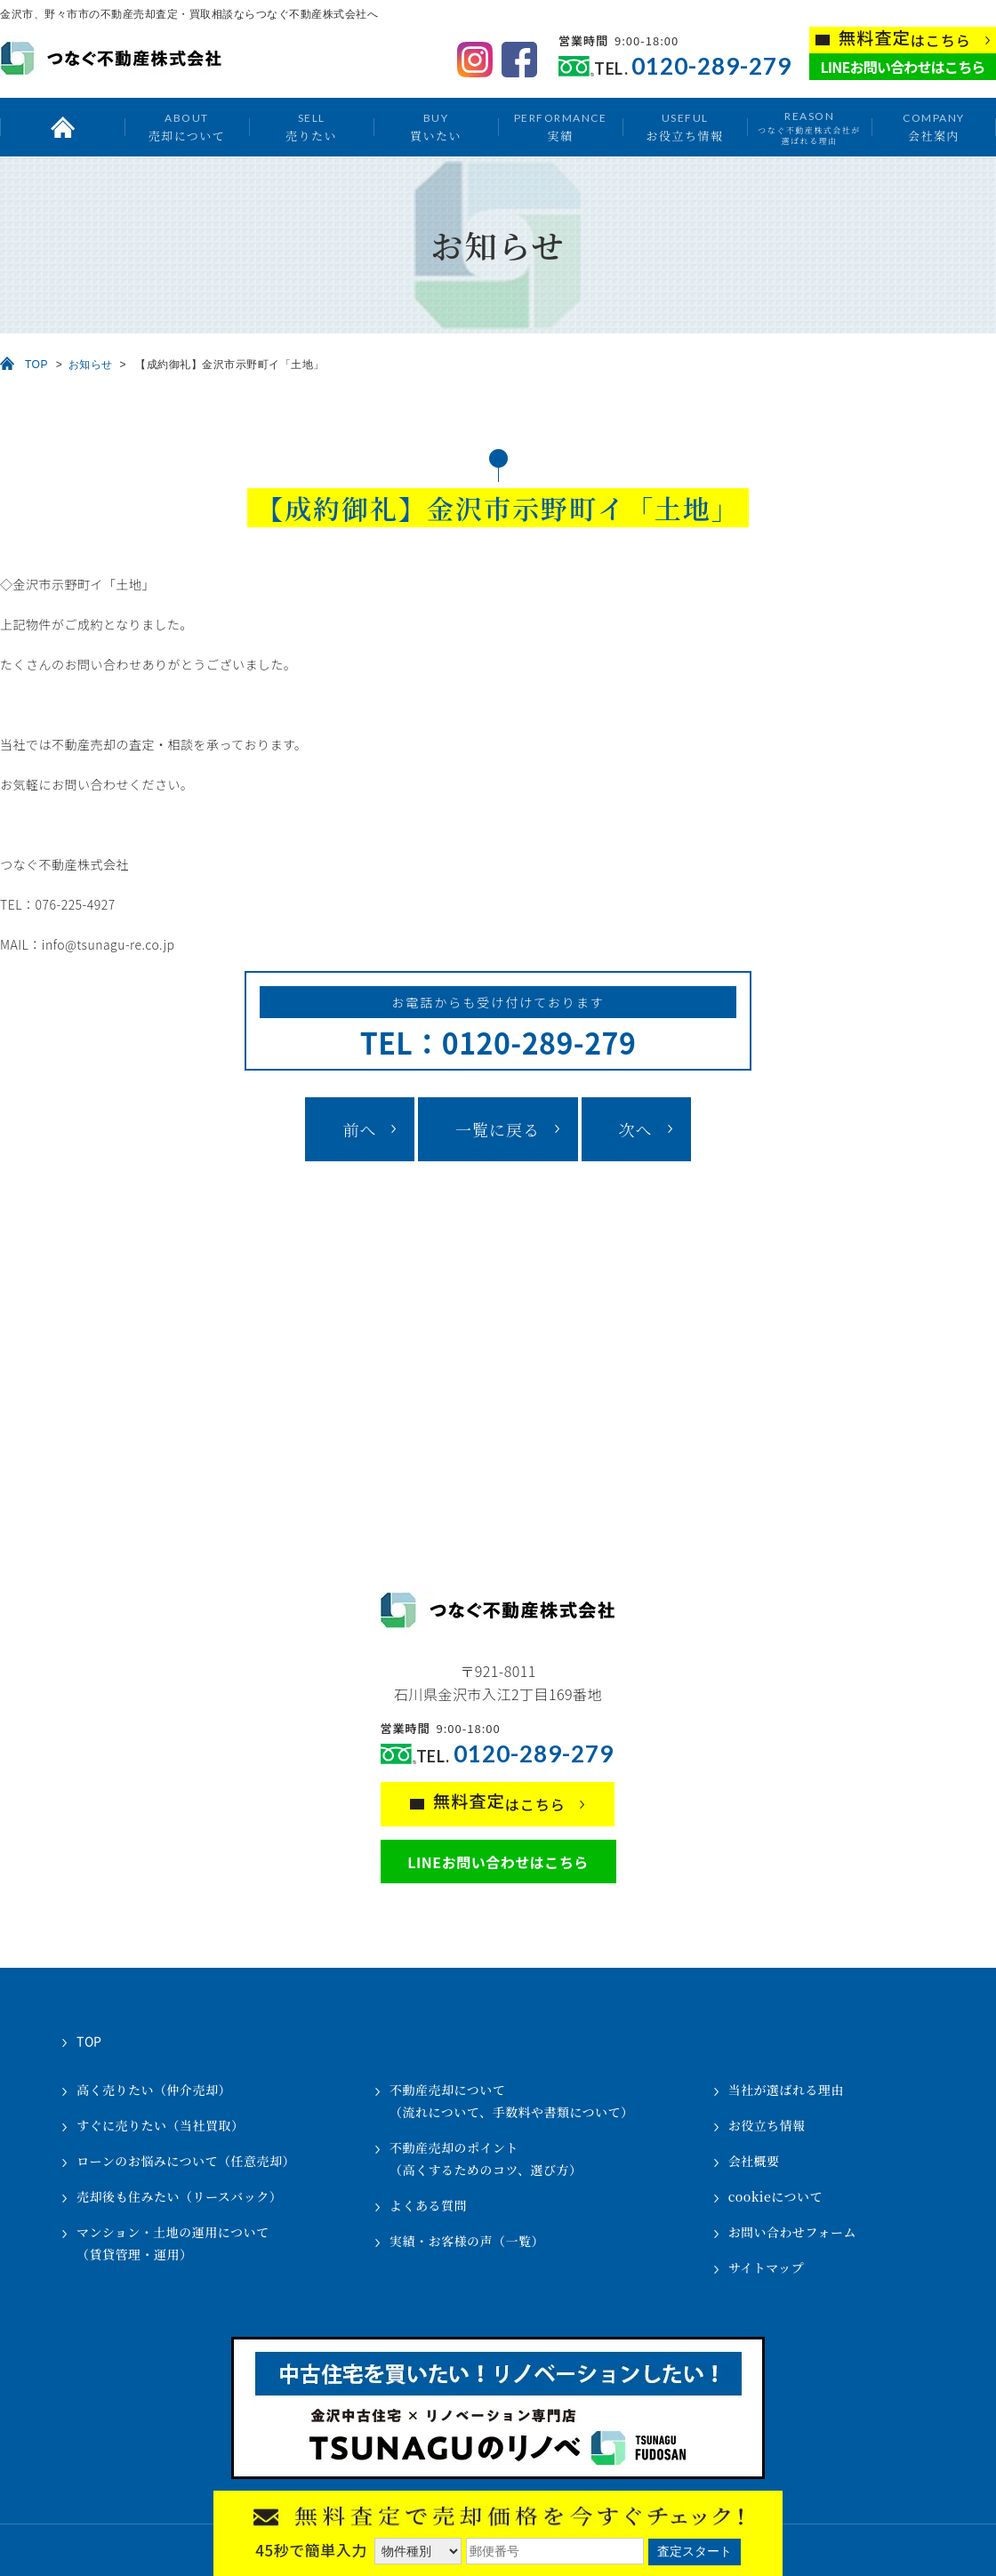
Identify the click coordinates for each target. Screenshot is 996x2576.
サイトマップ (766, 2267)
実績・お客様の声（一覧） (467, 2241)
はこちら (905, 39)
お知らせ (90, 364)
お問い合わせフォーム (792, 2232)
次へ (636, 1129)
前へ (359, 1129)
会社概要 (754, 2161)
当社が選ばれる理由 (786, 2090)
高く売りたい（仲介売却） (153, 2090)
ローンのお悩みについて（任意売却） (185, 2161)
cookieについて (775, 2196)
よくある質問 (428, 2205)
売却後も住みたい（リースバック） (179, 2196)
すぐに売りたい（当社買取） (160, 2125)
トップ (62, 127)
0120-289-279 (711, 66)
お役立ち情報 (684, 126)
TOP (36, 364)
